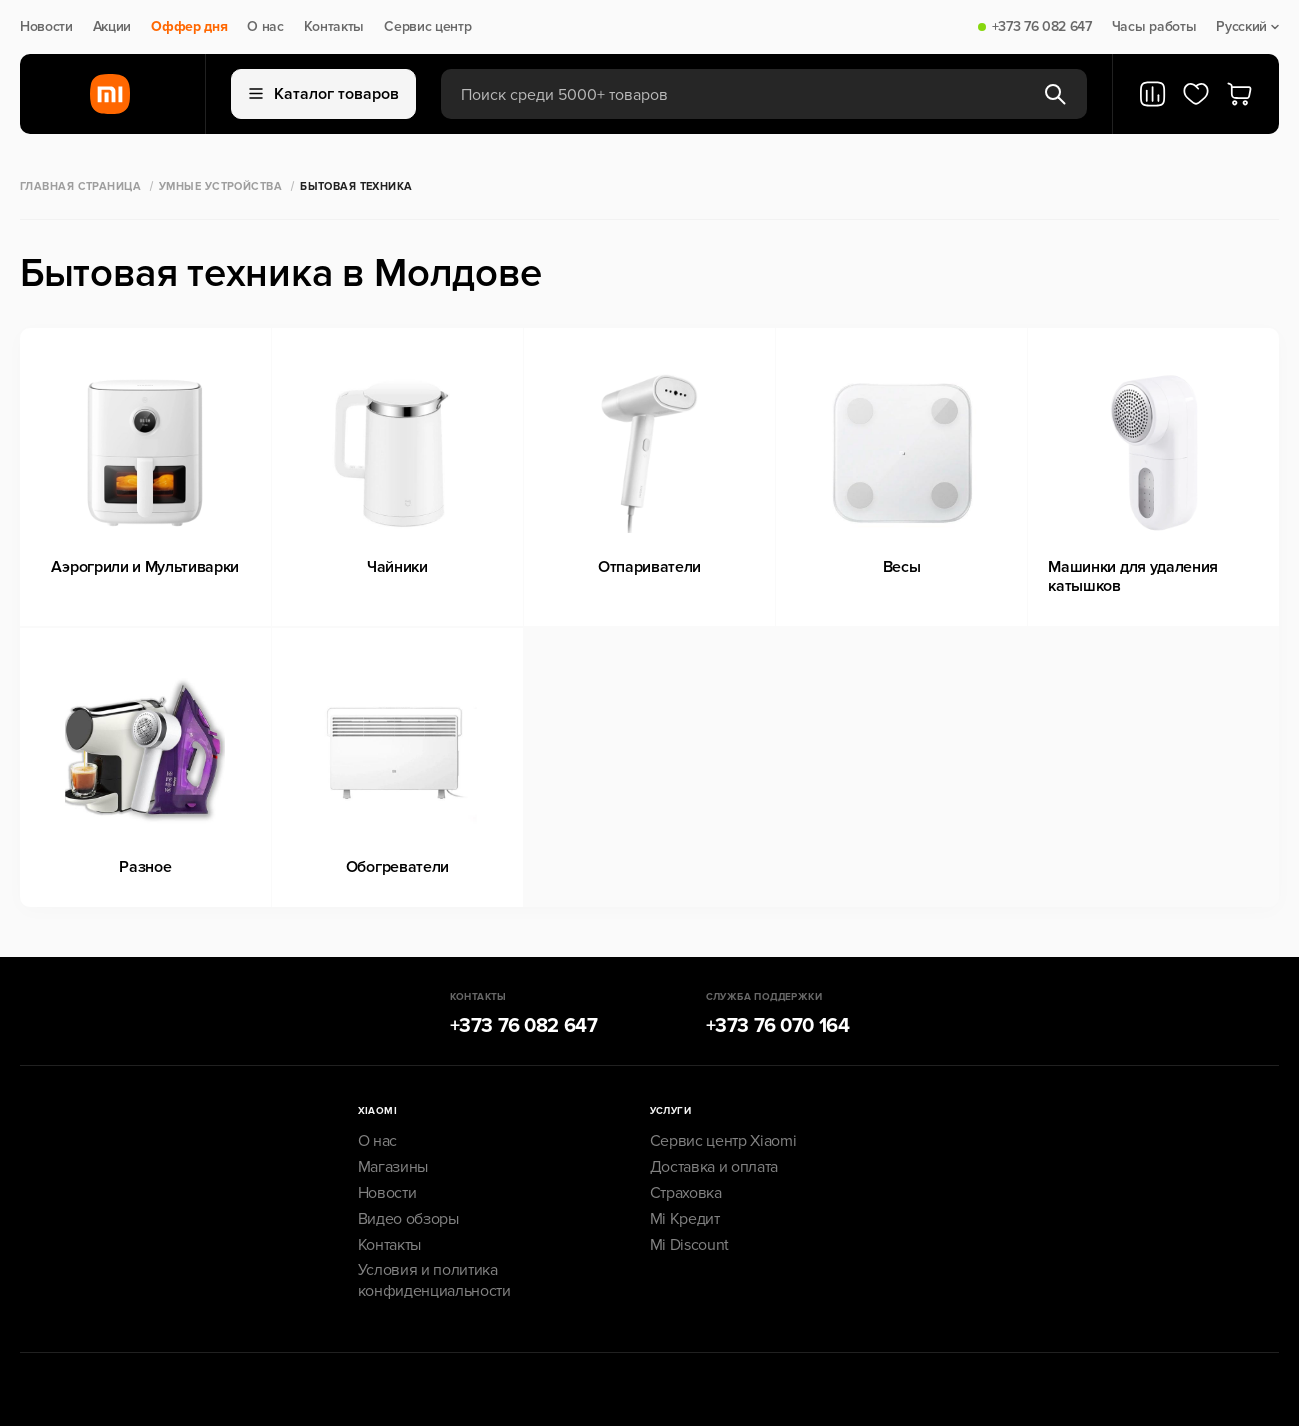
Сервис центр (427, 27)
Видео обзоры (408, 1219)
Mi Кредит (685, 1219)
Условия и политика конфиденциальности (434, 1280)
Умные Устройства (220, 186)
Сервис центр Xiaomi (723, 1141)
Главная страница (80, 186)
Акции (112, 27)
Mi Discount (689, 1245)
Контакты (334, 27)
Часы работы (1154, 27)
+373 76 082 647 (1042, 27)
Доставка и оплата (714, 1167)
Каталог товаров (324, 94)
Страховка (686, 1193)
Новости (46, 27)
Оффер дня (189, 27)
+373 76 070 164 (778, 1026)
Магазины (393, 1167)
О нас (265, 27)
